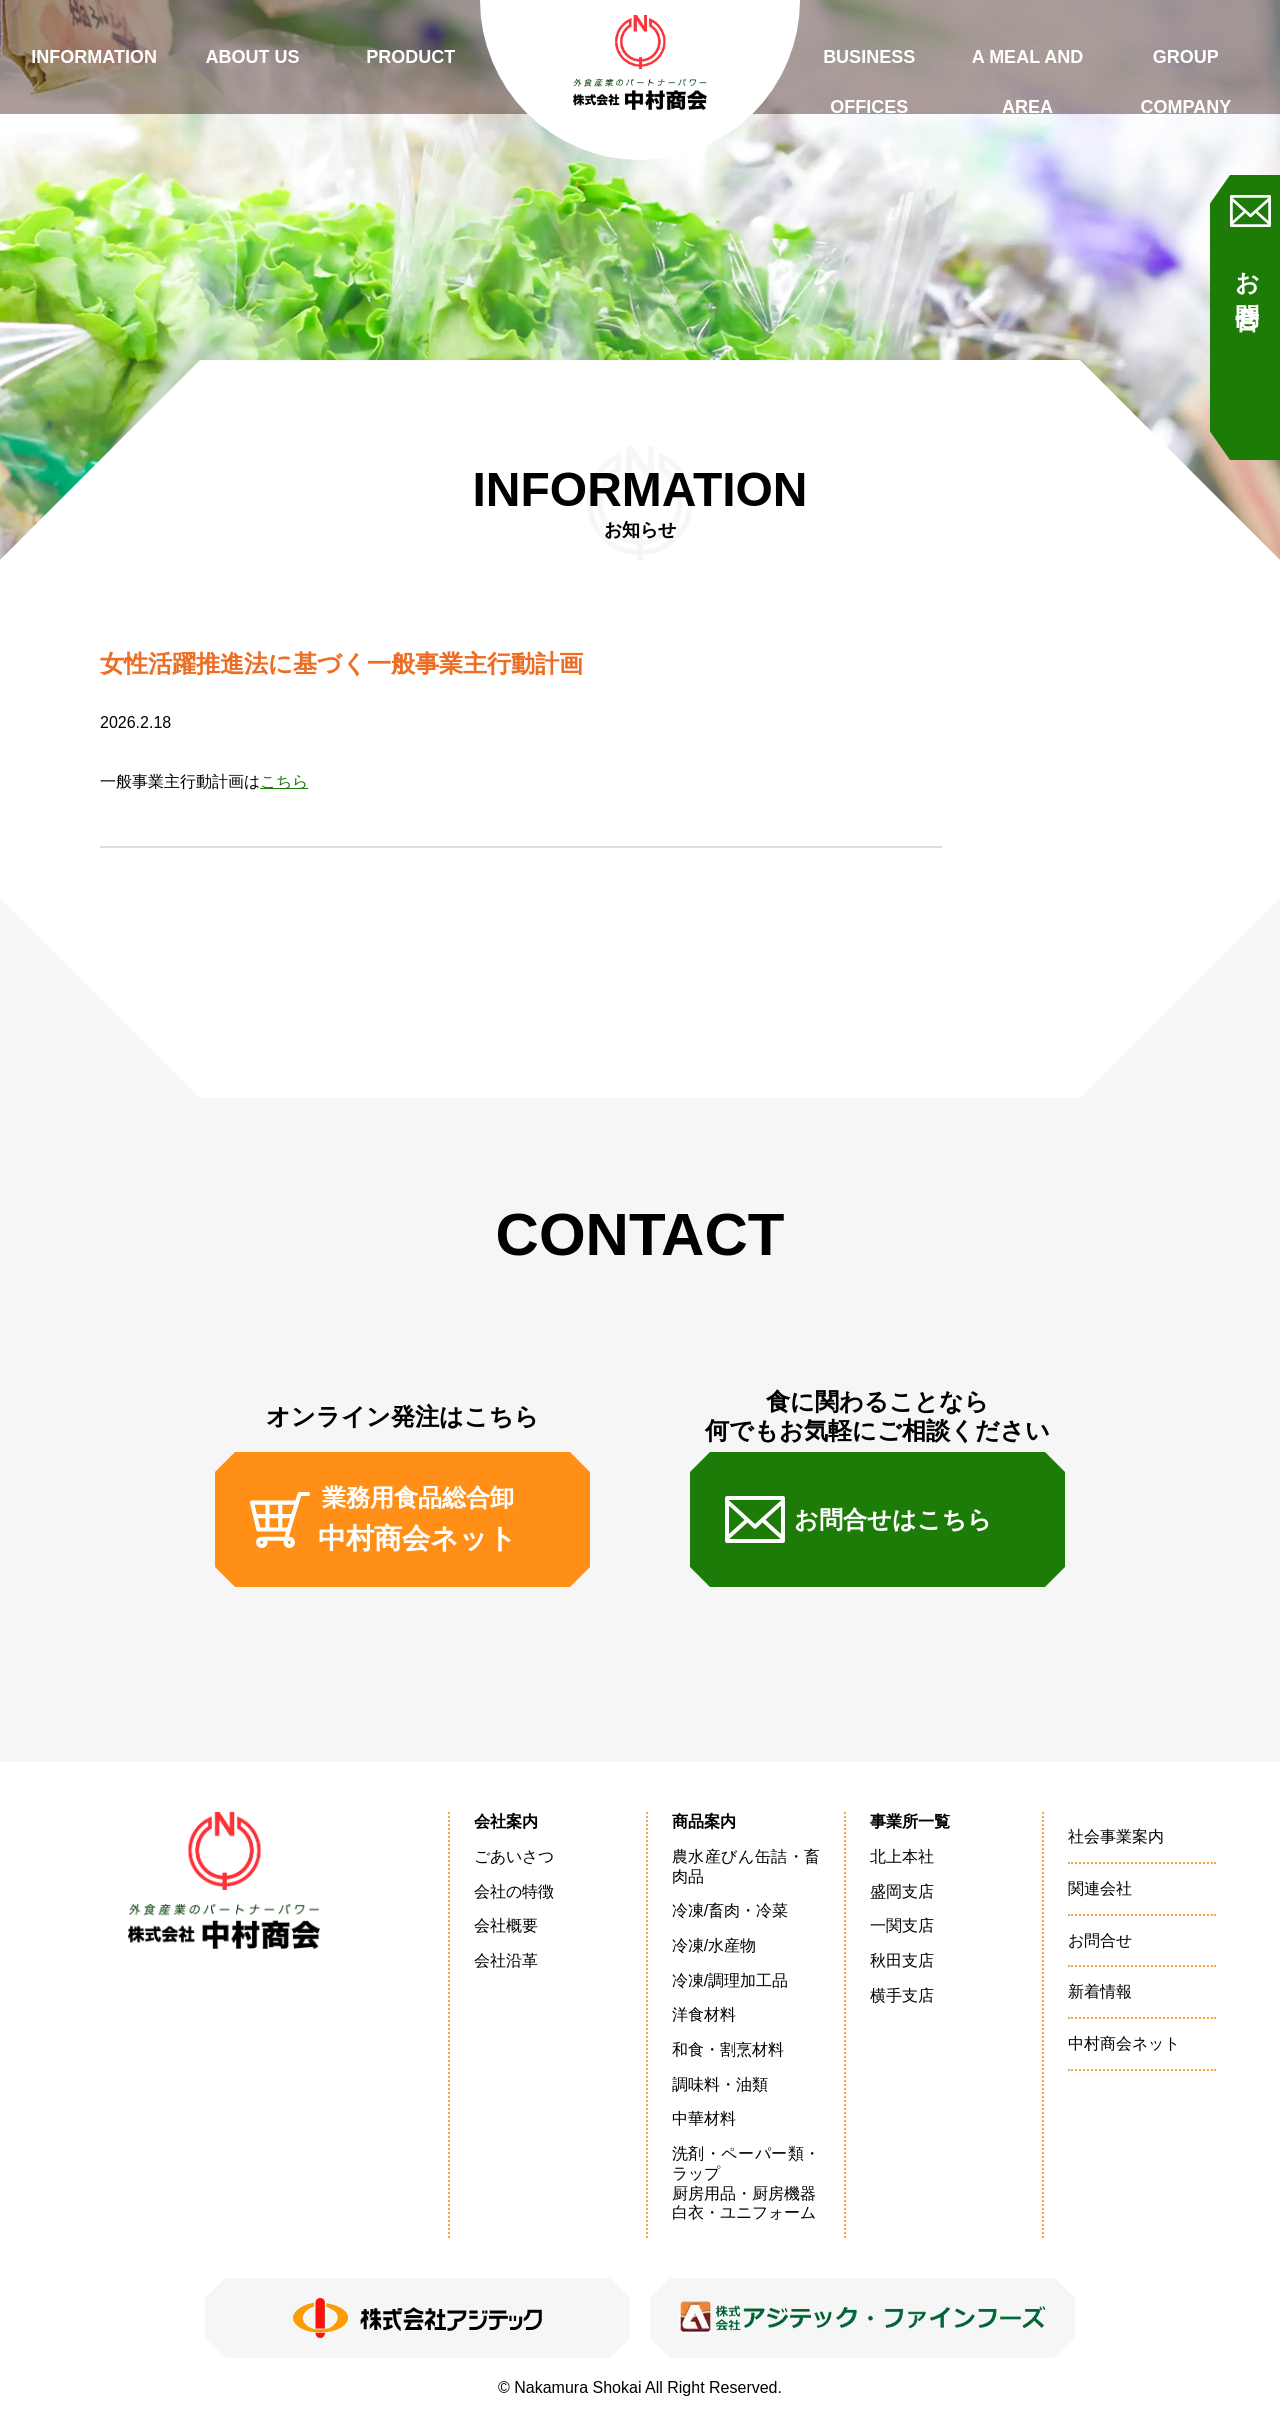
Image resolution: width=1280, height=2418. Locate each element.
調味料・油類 (720, 2084)
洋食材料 (704, 2014)
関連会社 (1100, 1888)
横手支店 (902, 1995)
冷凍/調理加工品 (730, 1980)
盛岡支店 (902, 1891)
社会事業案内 (1116, 1836)
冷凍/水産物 (714, 1945)
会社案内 (506, 1821)
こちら (284, 781)
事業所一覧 (910, 1821)
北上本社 (902, 1856)
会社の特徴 (514, 1891)
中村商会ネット (1124, 2043)
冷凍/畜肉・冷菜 (730, 1910)
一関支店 (902, 1925)
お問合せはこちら (893, 1519)
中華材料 (704, 2118)
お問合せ (1247, 288)
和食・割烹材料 (728, 2049)
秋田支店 (902, 1960)
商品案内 (704, 1821)
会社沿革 (506, 1960)
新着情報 (1100, 1991)
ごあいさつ (514, 1856)
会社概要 (506, 1925)
